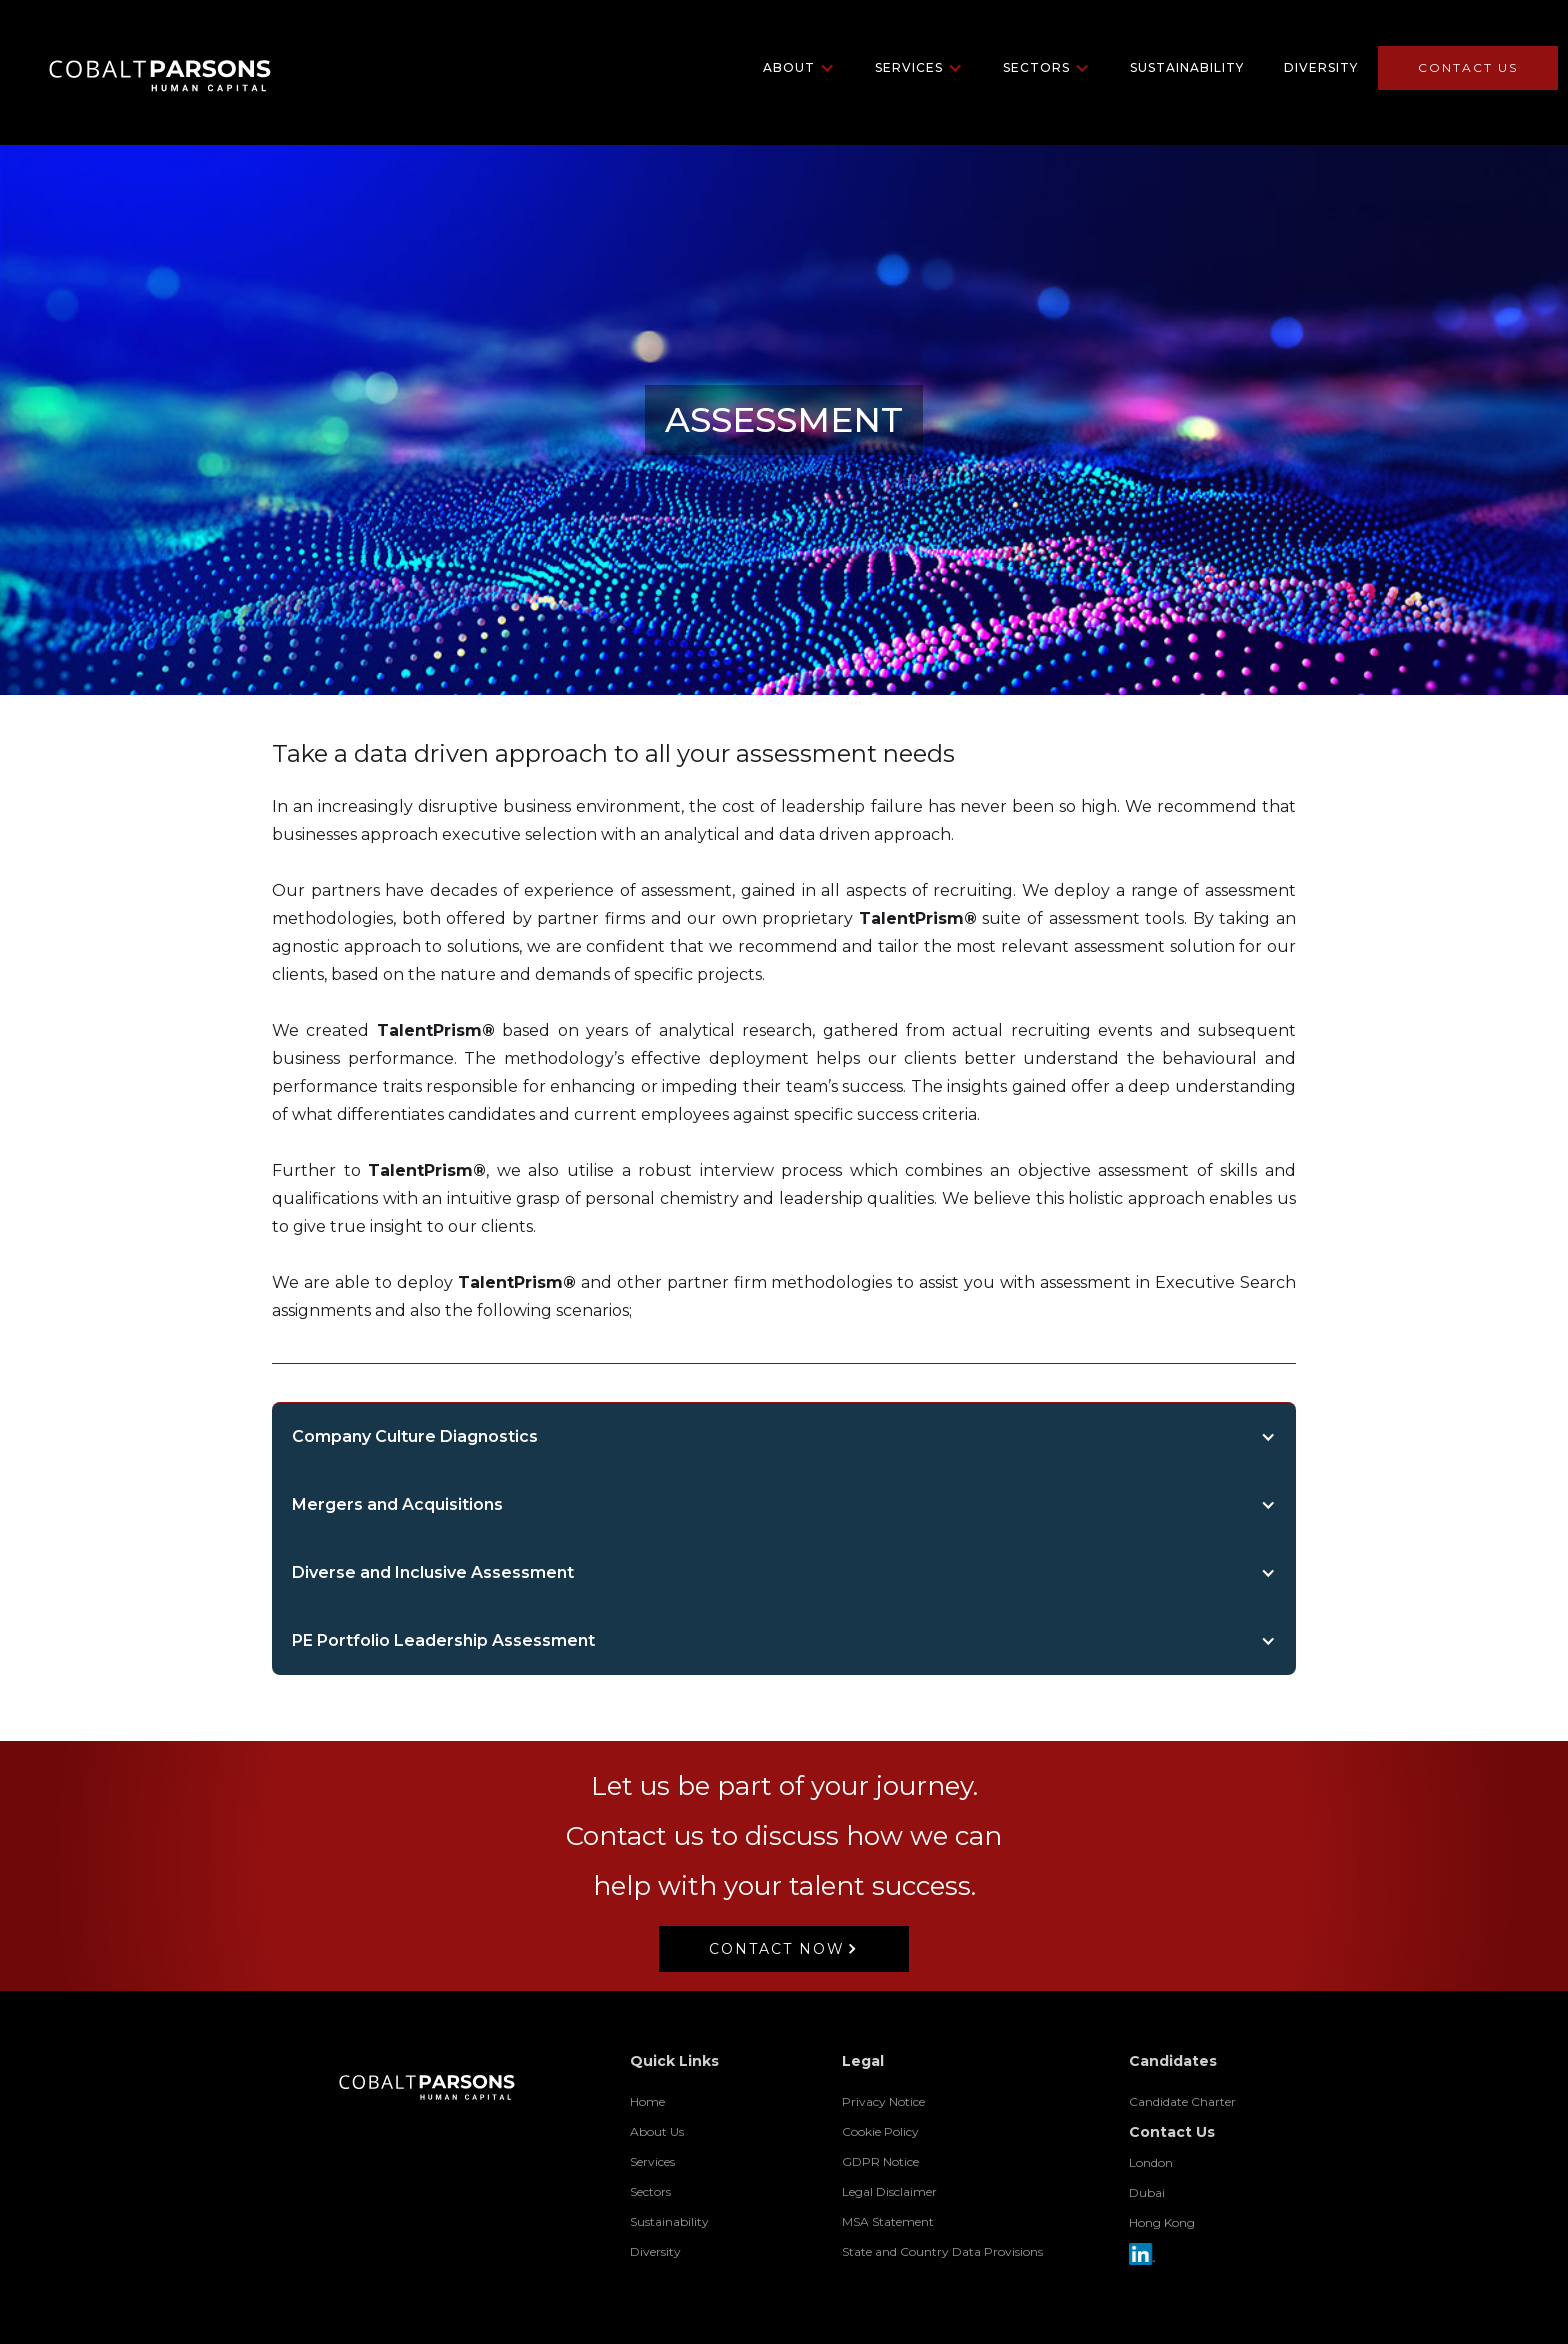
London (1151, 2162)
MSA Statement (888, 2221)
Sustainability (1187, 67)
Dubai (1147, 2192)
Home (647, 2101)
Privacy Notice (883, 2101)
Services (652, 2161)
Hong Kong (1162, 2222)
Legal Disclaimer (889, 2191)
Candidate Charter (1182, 2101)
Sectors (650, 2191)
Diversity (1321, 67)
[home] (142, 67)
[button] (799, 68)
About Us (657, 2131)
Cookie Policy (880, 2131)
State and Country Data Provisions (942, 2251)
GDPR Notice (880, 2161)
